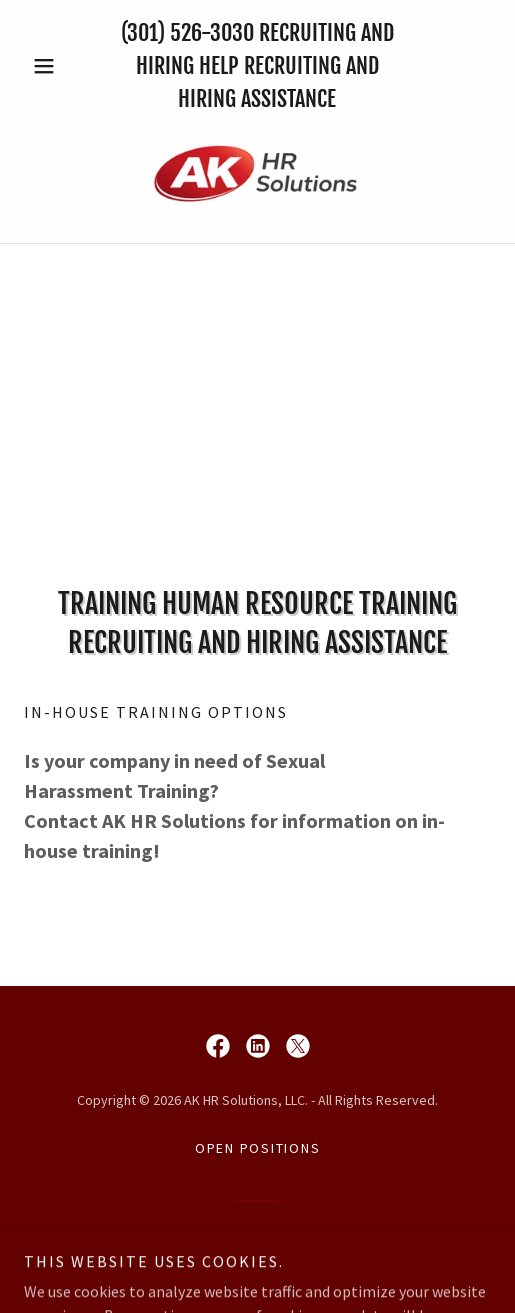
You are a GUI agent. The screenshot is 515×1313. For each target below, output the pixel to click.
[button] (59, 66)
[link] (258, 175)
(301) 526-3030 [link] (187, 32)
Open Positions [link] (258, 1148)
